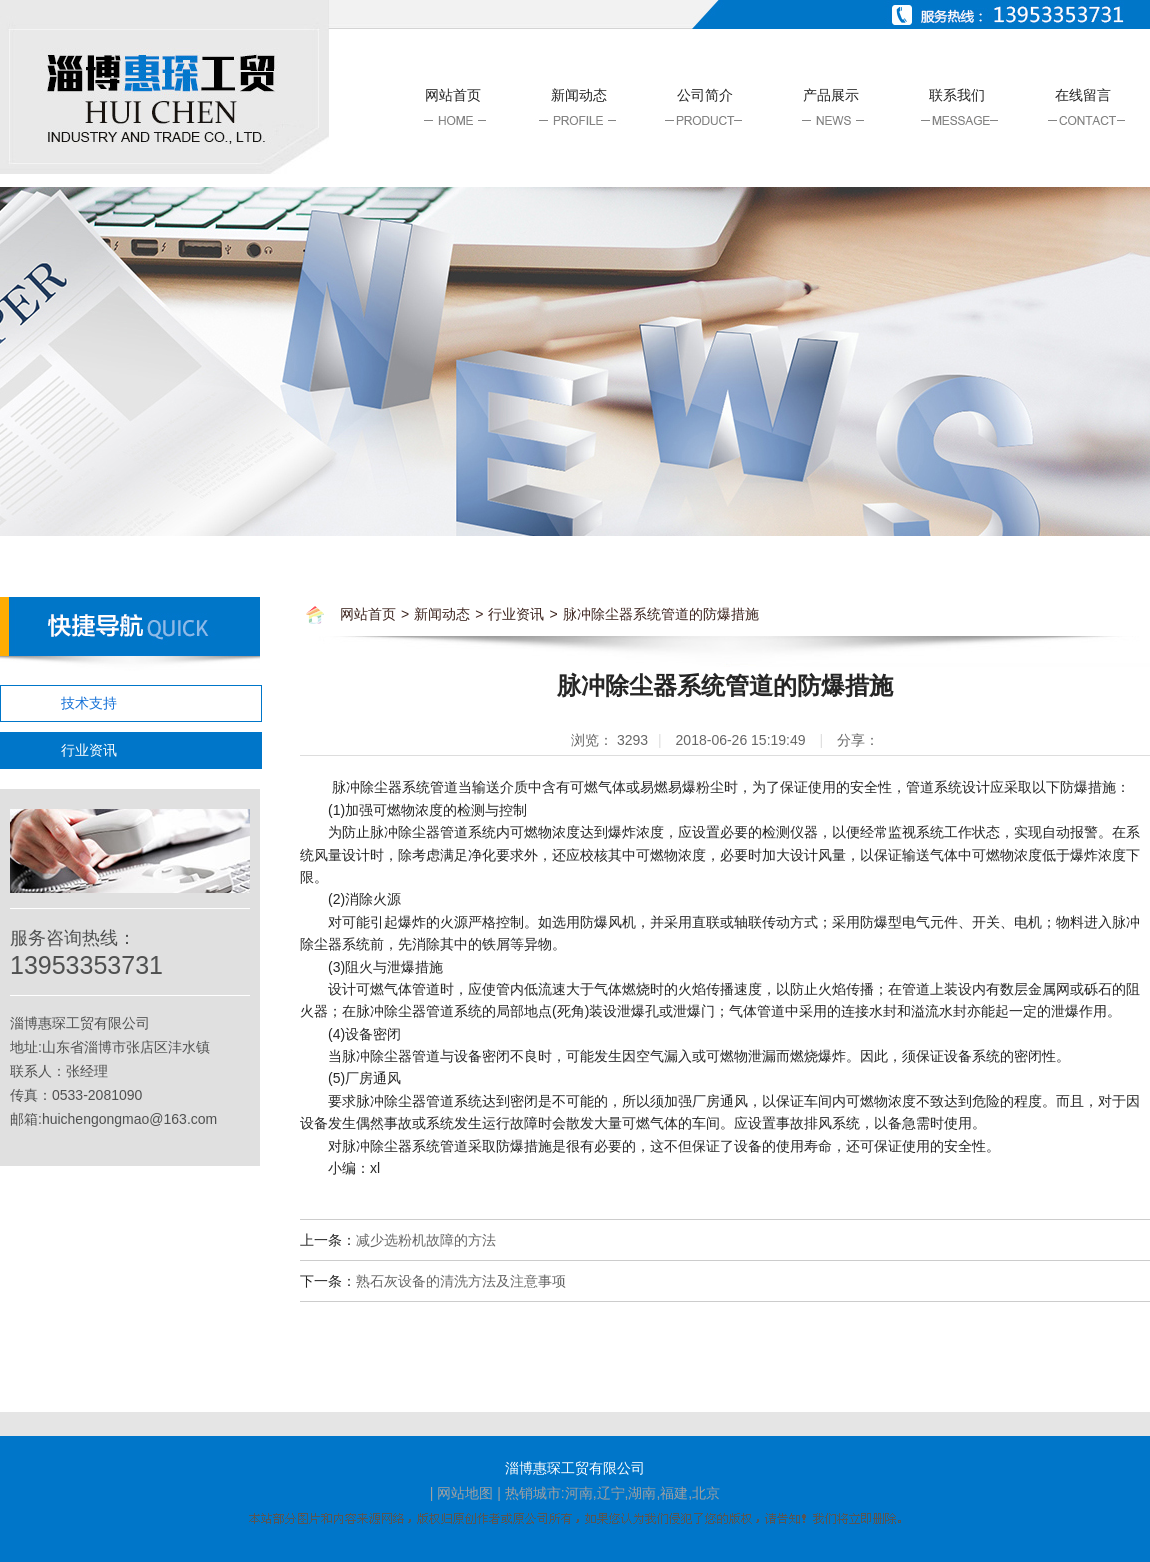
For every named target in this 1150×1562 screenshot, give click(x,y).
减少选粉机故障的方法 (426, 1240)
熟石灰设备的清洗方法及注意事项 (461, 1281)
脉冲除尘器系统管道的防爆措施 (661, 614)
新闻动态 (579, 95)
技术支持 (89, 703)
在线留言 (1083, 95)
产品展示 (831, 95)
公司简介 (705, 95)
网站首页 (453, 95)
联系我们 (957, 95)
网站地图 (465, 1493)
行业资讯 (89, 750)
